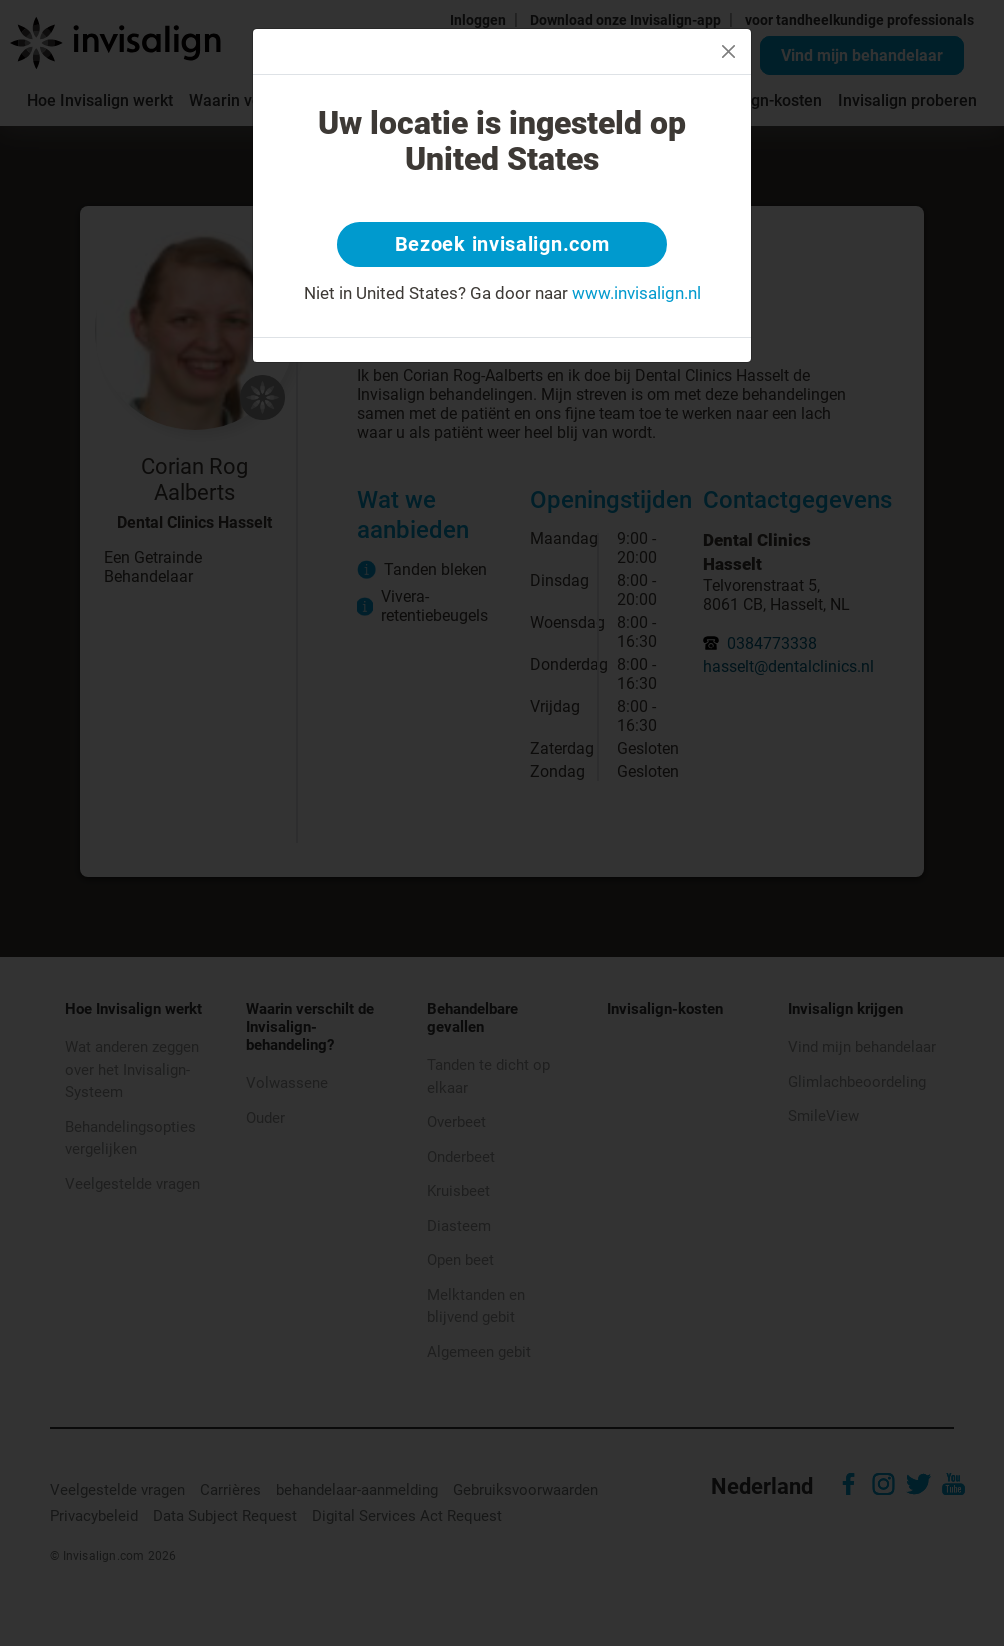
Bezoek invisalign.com (502, 245)
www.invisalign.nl (636, 294)
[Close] (728, 51)
